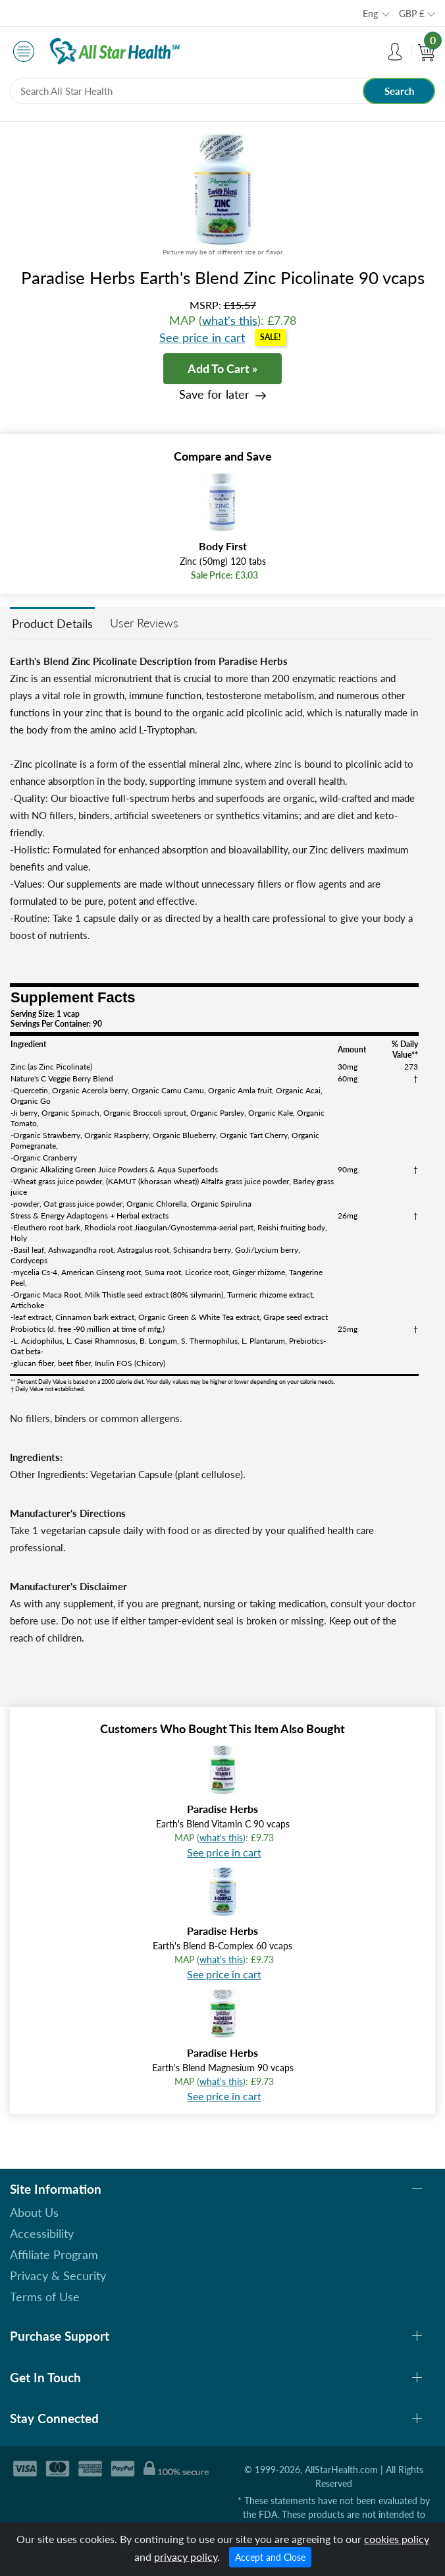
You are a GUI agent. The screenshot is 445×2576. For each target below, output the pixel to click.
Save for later (214, 394)
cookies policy (396, 2539)
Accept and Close (270, 2557)
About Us (34, 2212)
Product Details (52, 623)
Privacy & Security (58, 2275)
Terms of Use (45, 2296)
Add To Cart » (222, 368)
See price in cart (202, 337)
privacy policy (185, 2556)
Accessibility (42, 2233)
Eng (370, 13)
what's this (229, 320)
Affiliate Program (54, 2254)
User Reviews (144, 622)
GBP (412, 13)
